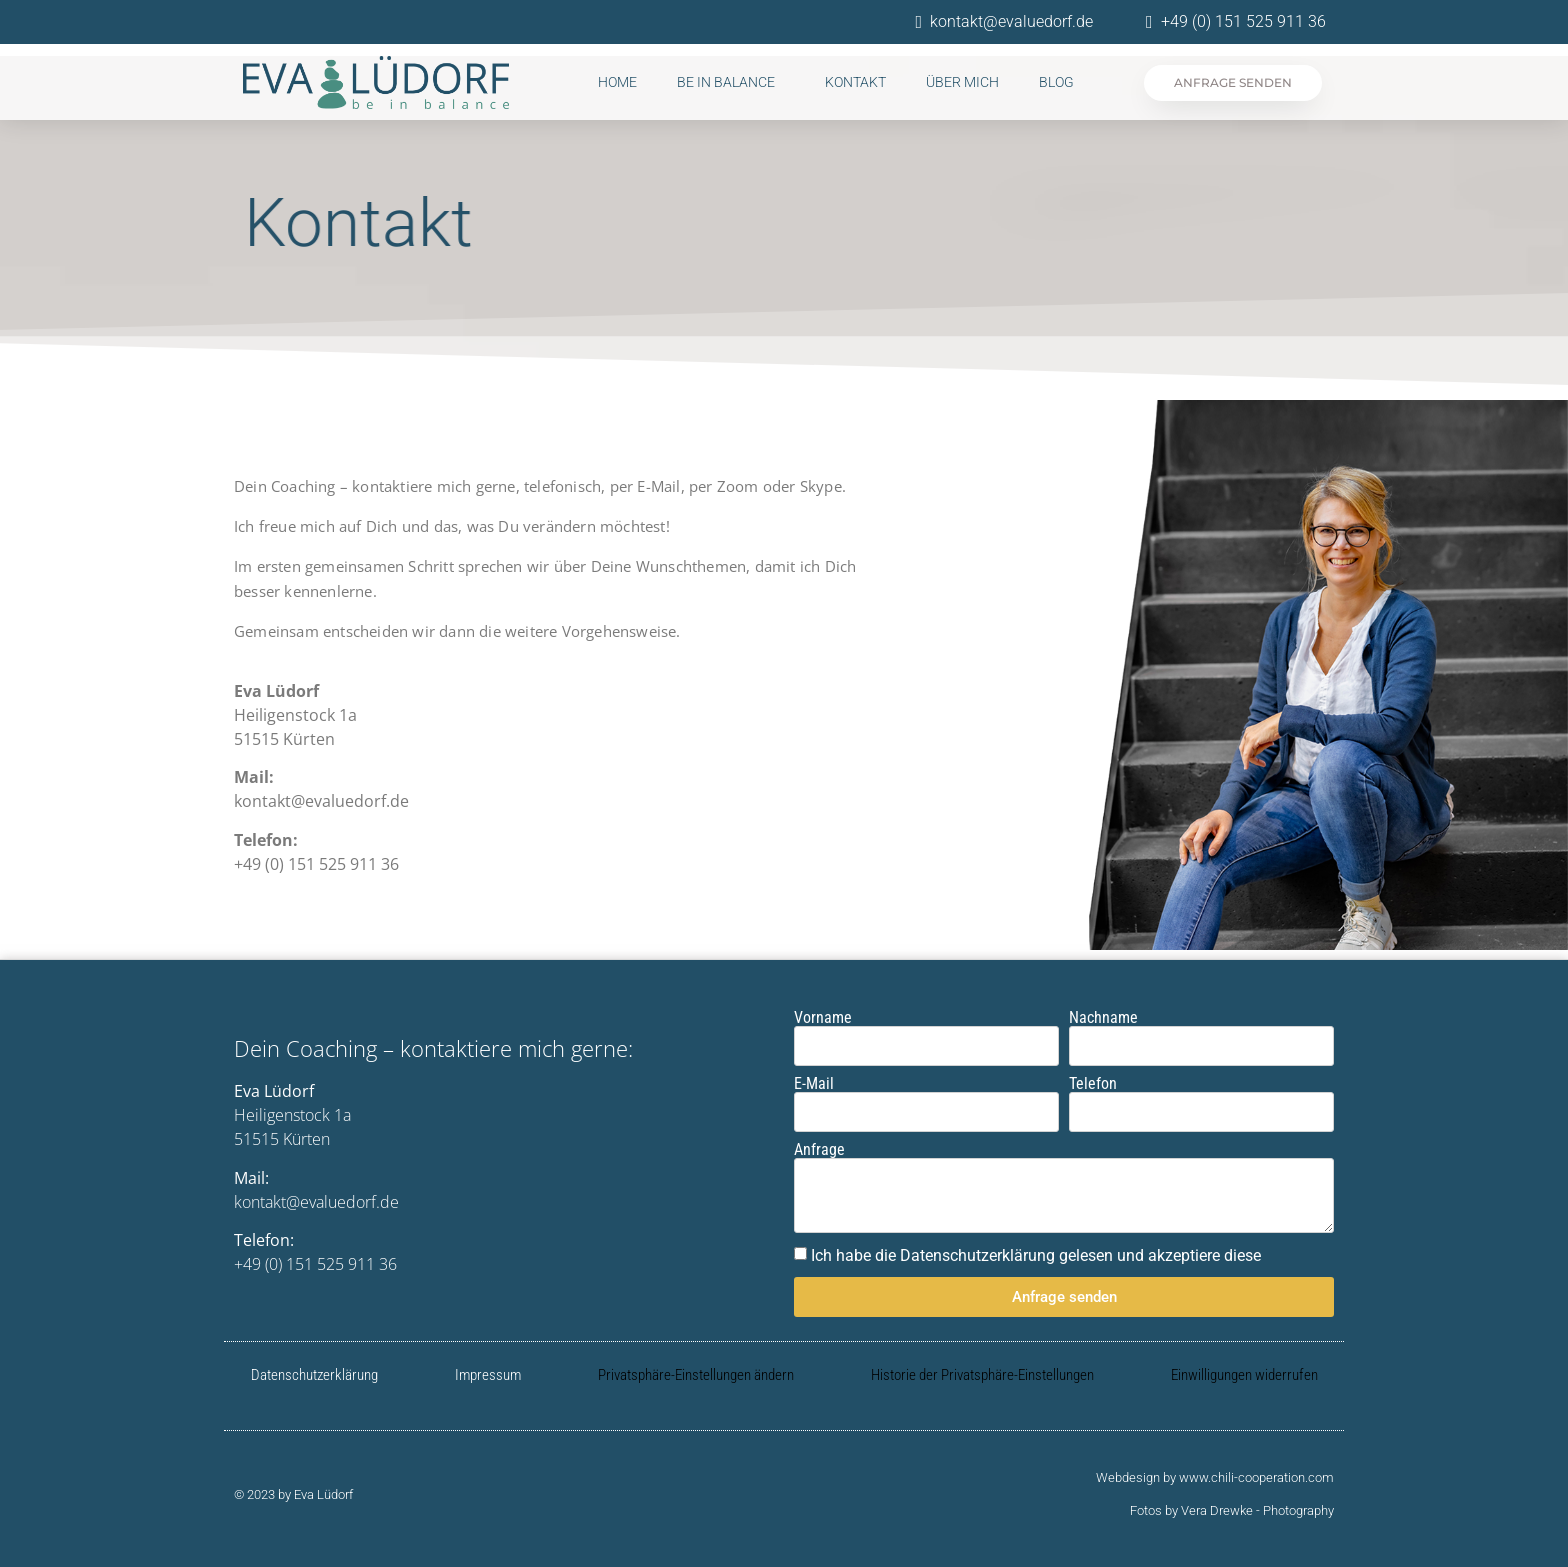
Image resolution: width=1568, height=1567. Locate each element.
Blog (1056, 82)
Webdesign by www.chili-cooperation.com (1215, 1477)
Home (617, 82)
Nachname (1103, 1018)
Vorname (823, 1018)
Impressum (488, 1375)
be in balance (731, 82)
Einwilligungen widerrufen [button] (1244, 1375)
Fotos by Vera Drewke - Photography (1232, 1510)
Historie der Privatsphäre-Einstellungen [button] (982, 1375)
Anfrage (819, 1150)
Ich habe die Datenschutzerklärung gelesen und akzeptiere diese (1036, 1255)
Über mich (962, 82)
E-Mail (814, 1084)
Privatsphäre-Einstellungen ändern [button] (696, 1375)
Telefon (1093, 1084)
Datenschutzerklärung (314, 1375)
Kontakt (855, 82)
